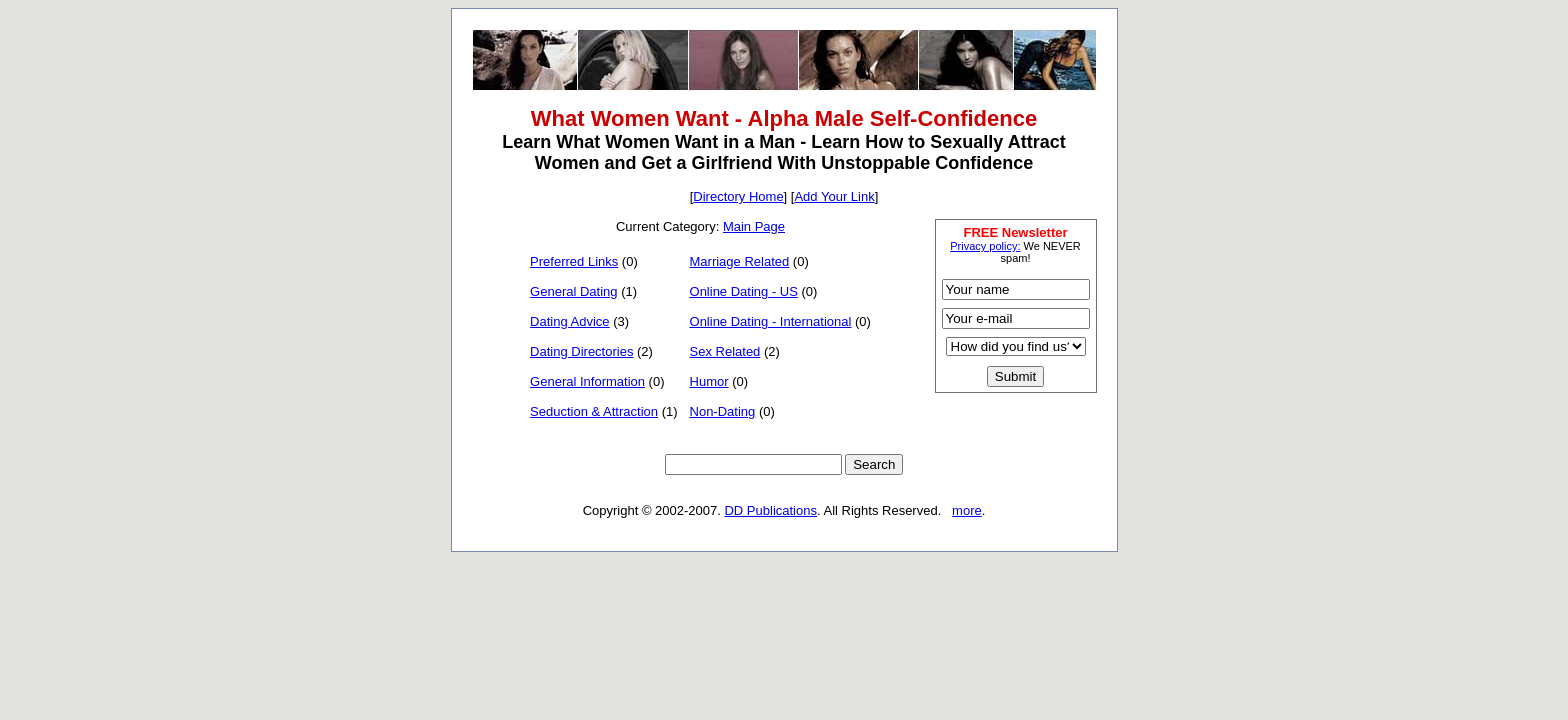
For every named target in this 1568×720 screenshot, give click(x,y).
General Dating (573, 291)
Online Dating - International (771, 321)
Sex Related (725, 351)
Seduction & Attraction (594, 411)
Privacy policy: (985, 246)
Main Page (754, 226)
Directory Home (738, 196)
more (967, 510)
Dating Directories (581, 351)
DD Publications (770, 510)
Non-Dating (723, 411)
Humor (709, 381)
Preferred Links (574, 261)
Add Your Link (834, 196)
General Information (587, 381)
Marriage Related (740, 261)
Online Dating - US (744, 291)
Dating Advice (570, 321)
